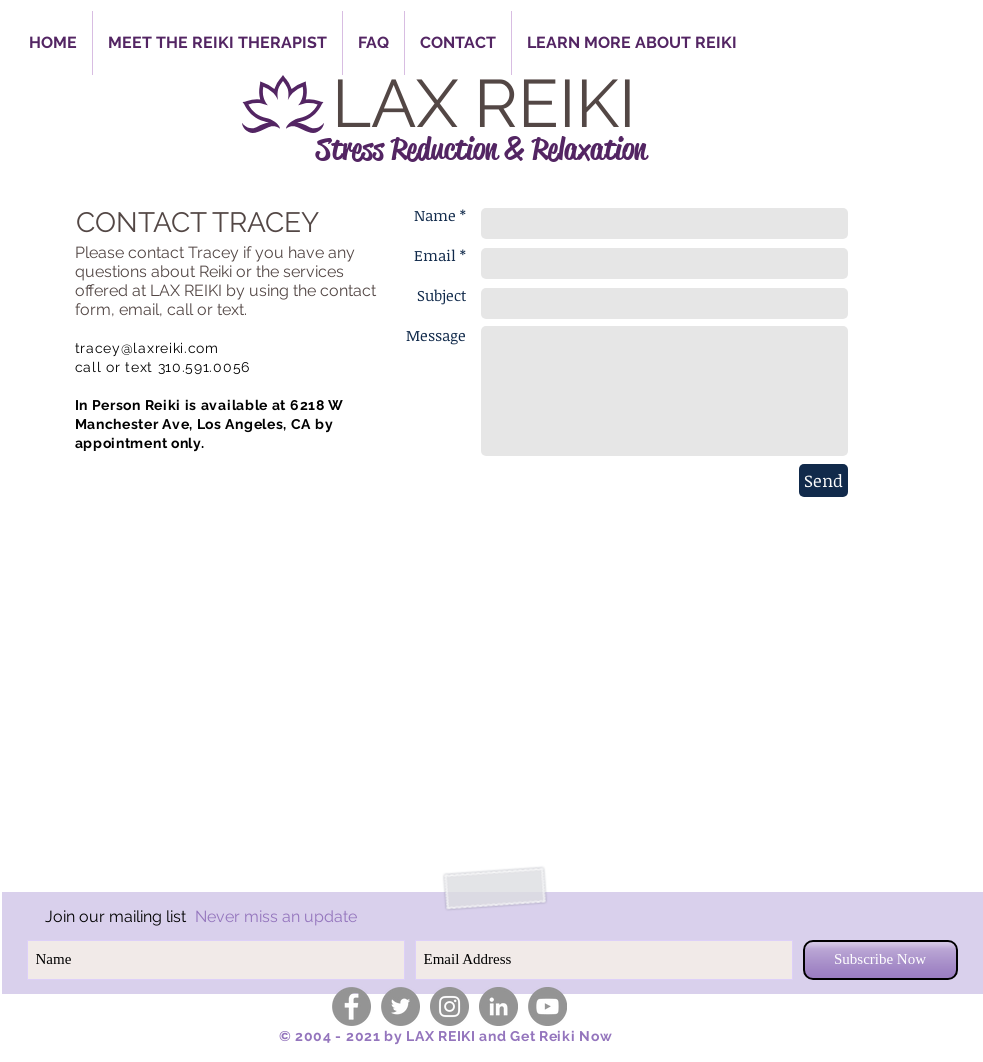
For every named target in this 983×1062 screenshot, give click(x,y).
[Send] (823, 480)
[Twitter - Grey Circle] (400, 1006)
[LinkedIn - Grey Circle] (498, 1006)
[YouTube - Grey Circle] (547, 1006)
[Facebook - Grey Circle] (351, 1006)
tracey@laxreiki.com (147, 348)
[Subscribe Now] (880, 960)
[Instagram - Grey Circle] (449, 1006)
